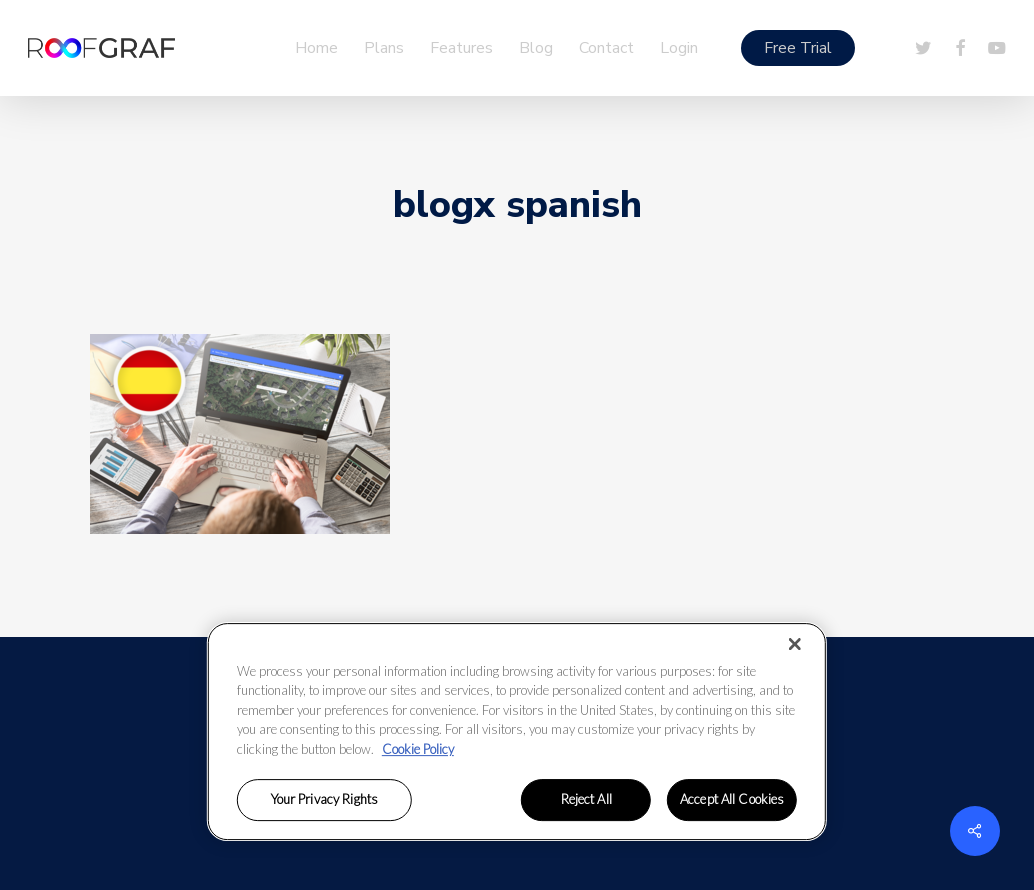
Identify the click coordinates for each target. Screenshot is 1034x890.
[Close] (795, 644)
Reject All (586, 800)
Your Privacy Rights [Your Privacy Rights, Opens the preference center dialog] (324, 800)
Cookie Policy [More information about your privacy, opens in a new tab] (418, 749)
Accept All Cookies (732, 800)
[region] (517, 731)
